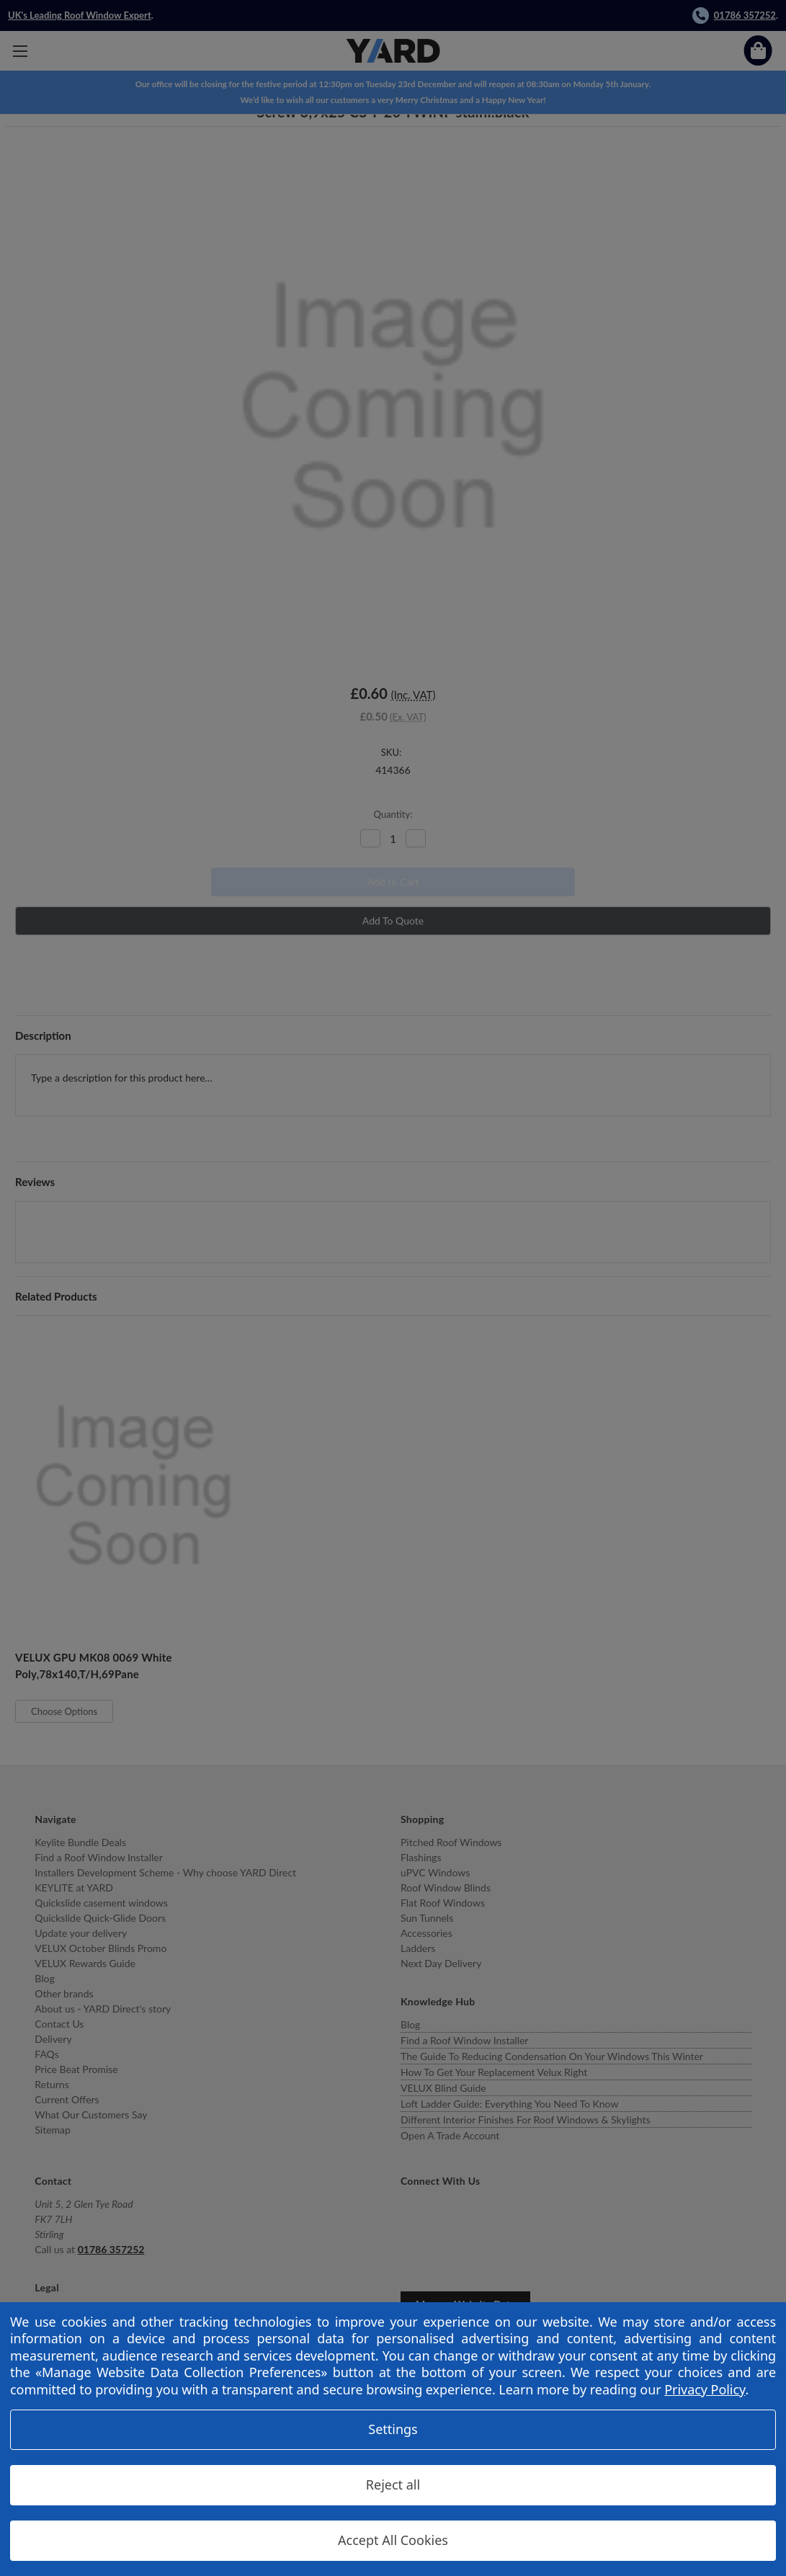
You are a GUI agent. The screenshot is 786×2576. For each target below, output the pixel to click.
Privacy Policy (704, 2389)
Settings (393, 2429)
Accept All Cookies (393, 2540)
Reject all (393, 2484)
